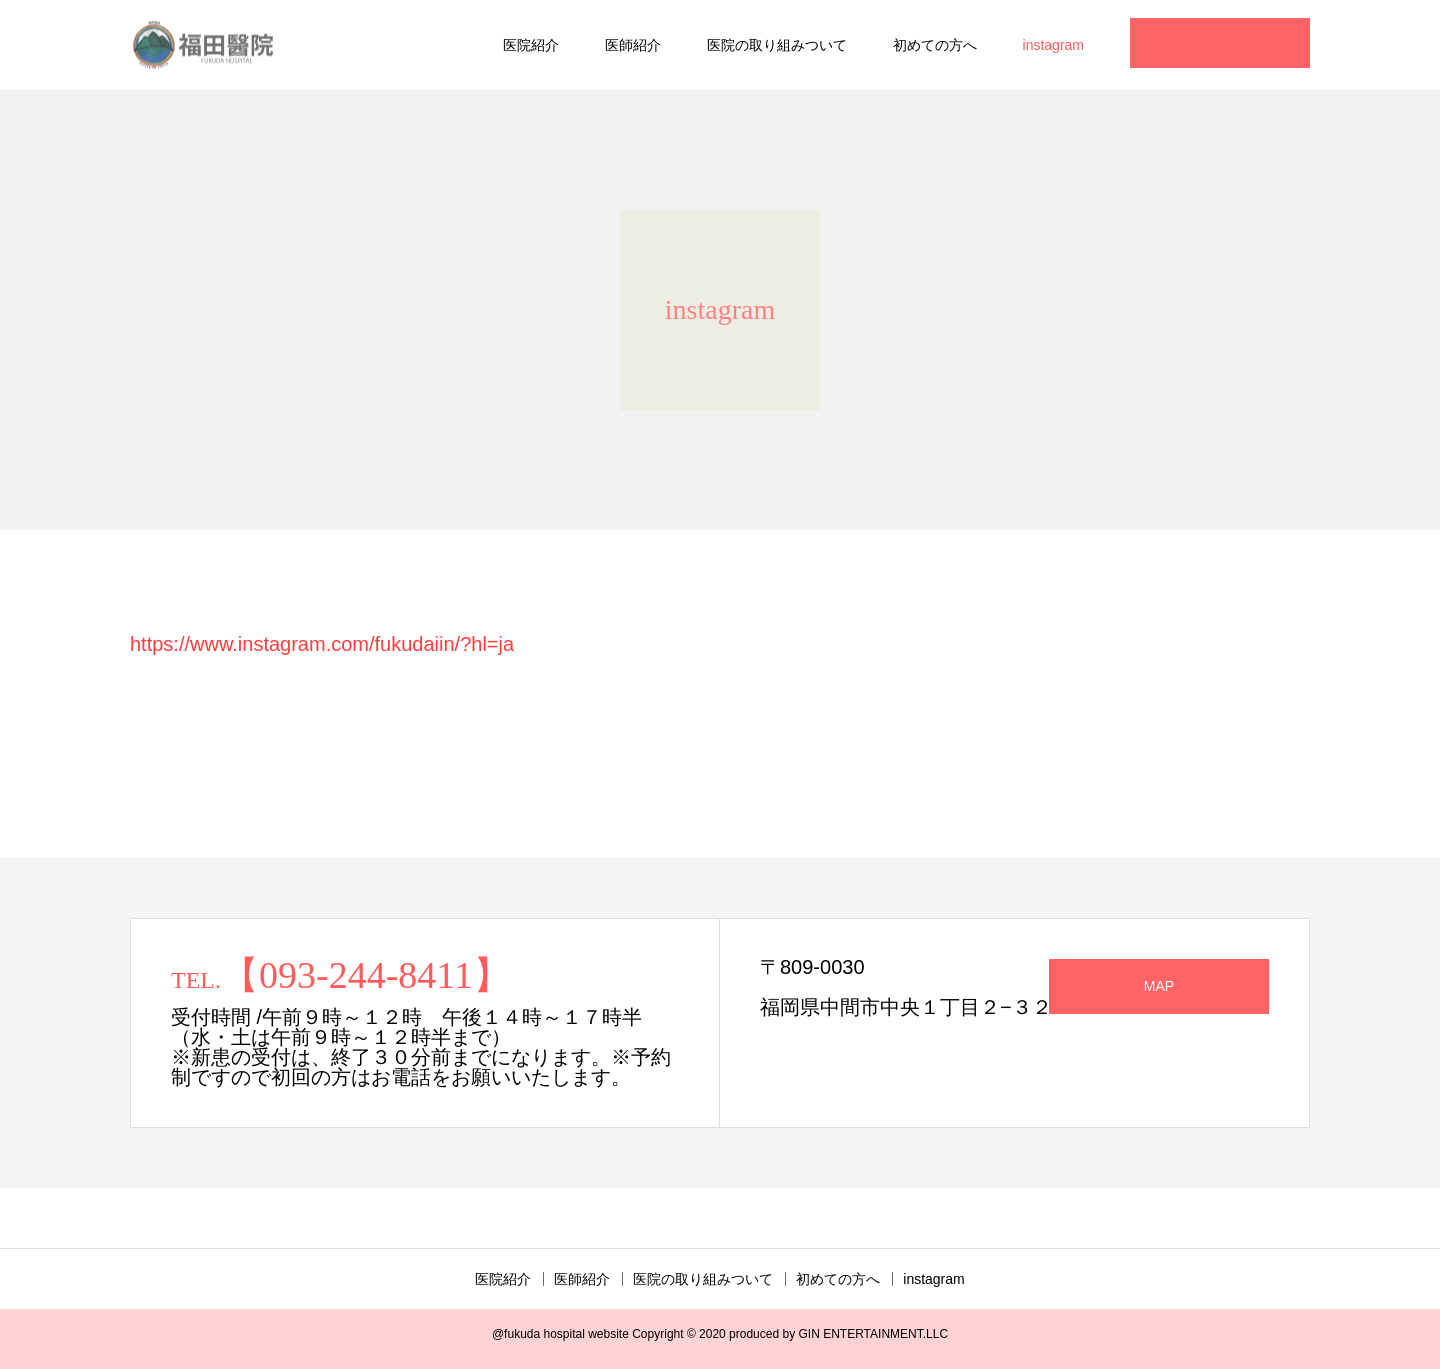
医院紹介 (531, 45)
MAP (1159, 986)
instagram (1053, 45)
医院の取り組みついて (777, 45)
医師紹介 (633, 45)
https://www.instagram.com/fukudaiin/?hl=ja (322, 644)
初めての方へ (935, 45)
